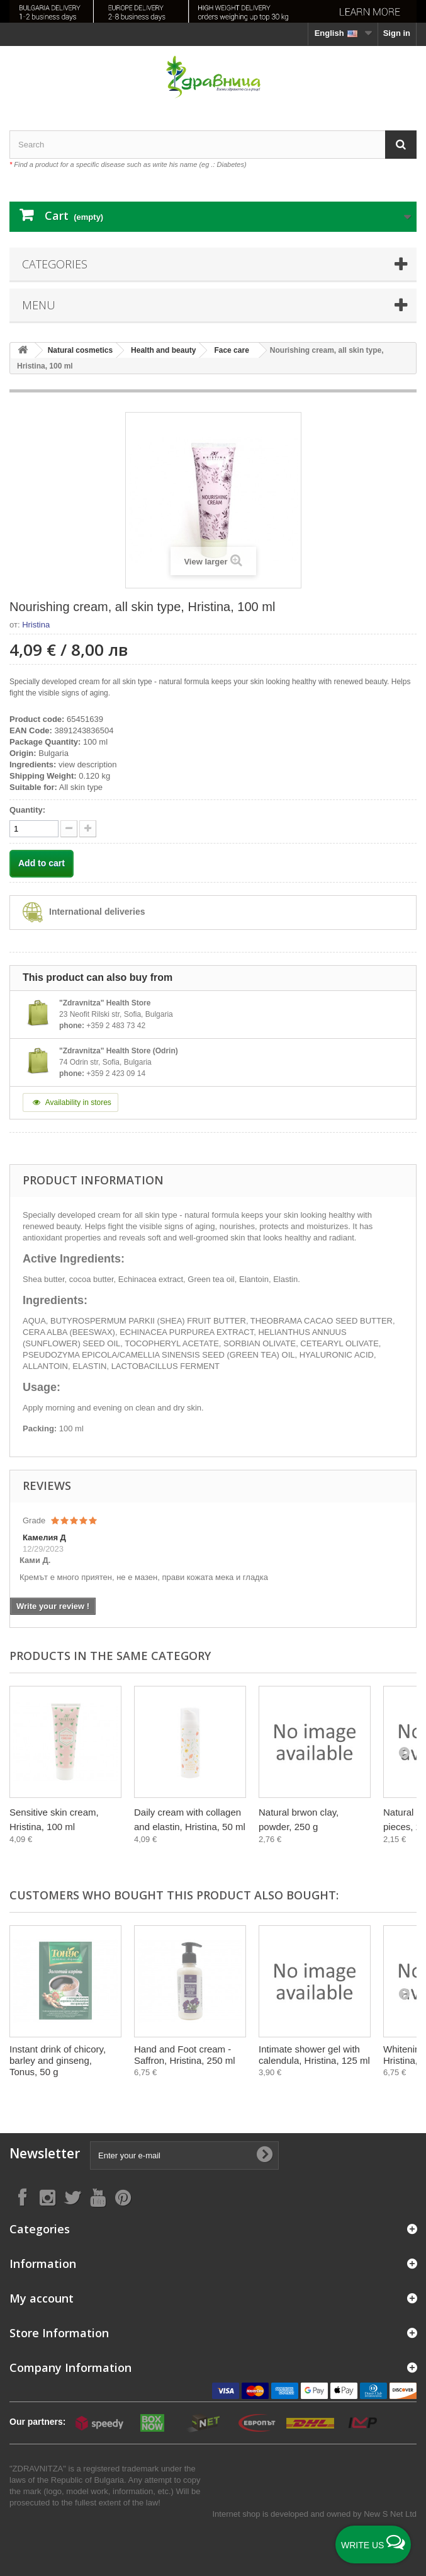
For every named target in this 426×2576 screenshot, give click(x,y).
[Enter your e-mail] (184, 2155)
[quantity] (34, 828)
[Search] (401, 144)
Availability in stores (70, 1102)
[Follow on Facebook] (22, 2197)
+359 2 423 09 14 (115, 1073)
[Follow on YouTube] (97, 2197)
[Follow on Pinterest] (122, 2197)
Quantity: (27, 810)
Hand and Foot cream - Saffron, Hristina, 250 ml (184, 2055)
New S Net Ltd (390, 2514)
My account (41, 2298)
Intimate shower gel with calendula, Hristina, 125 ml (314, 2055)
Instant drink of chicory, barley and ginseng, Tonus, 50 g (57, 2060)
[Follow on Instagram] (47, 2197)
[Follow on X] (72, 2197)
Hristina (36, 624)
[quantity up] (68, 828)
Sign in (396, 33)
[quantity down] (87, 828)
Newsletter (44, 2153)
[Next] (404, 1752)
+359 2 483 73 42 (115, 1025)
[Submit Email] (264, 2155)
